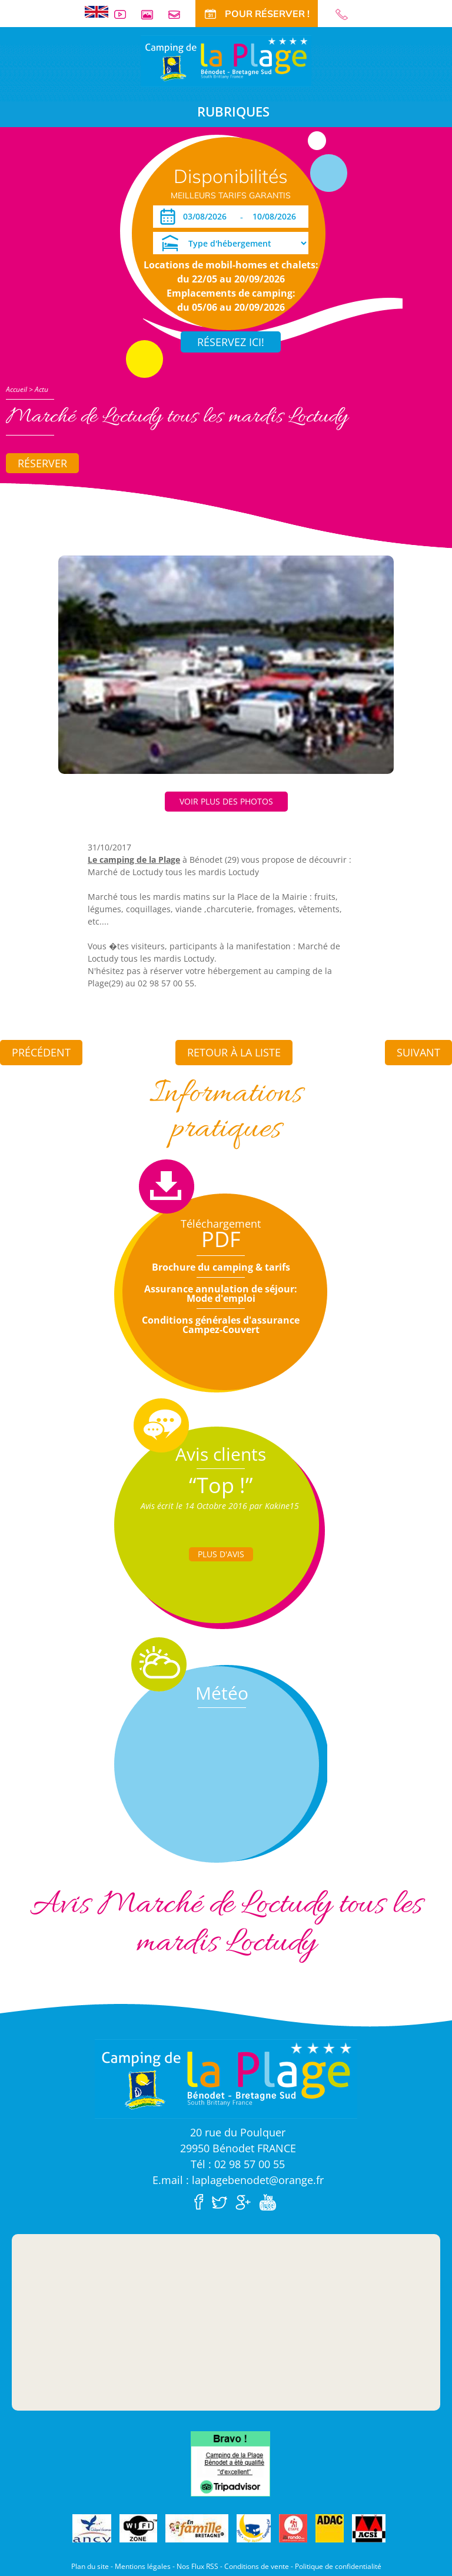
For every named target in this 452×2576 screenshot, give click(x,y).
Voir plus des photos (226, 801)
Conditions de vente (256, 2566)
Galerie (151, 14)
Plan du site (90, 2566)
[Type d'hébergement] (230, 243)
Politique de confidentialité (338, 2566)
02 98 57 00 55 (346, 14)
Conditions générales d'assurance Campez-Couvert (221, 1325)
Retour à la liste (234, 1052)
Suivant (418, 1052)
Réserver (42, 463)
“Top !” (221, 1485)
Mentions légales (143, 2566)
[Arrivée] (207, 216)
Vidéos (124, 14)
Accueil (16, 389)
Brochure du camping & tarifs (221, 1267)
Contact (179, 14)
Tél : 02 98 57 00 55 (238, 2164)
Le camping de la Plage (134, 859)
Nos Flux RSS (197, 2566)
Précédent (41, 1052)
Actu (41, 389)
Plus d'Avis (221, 1554)
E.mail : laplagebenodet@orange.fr (238, 2180)
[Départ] (277, 216)
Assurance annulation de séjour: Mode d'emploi (220, 1293)
